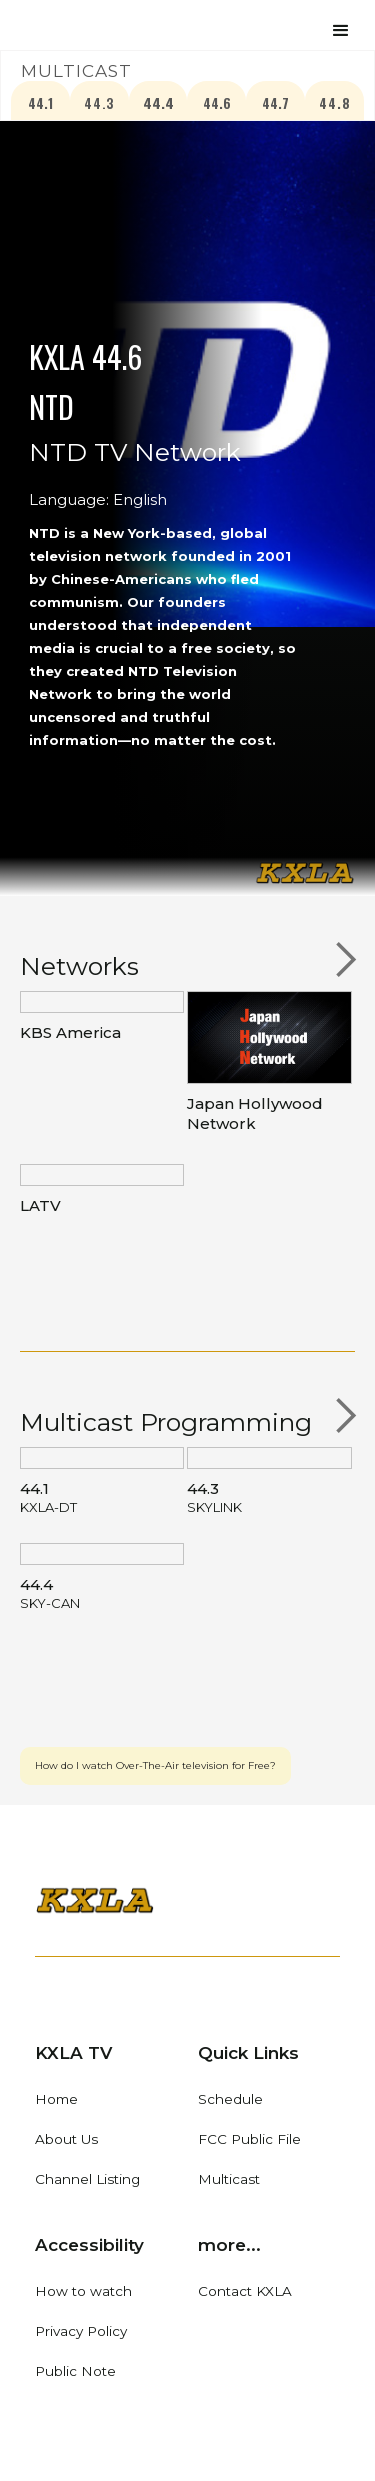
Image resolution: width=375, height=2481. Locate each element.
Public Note (75, 2371)
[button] (341, 28)
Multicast (229, 2179)
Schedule (230, 2099)
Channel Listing (87, 2179)
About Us (66, 2139)
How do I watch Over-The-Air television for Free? (155, 1765)
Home (56, 2099)
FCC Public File (249, 2139)
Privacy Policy (81, 2331)
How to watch (83, 2291)
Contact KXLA (245, 2291)
